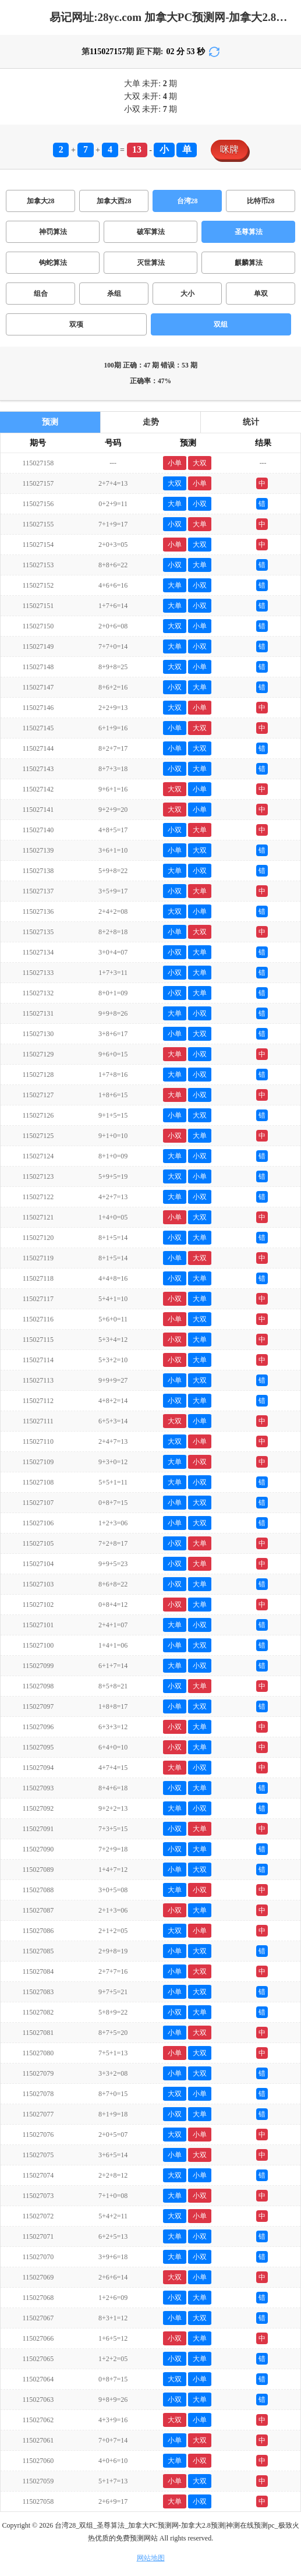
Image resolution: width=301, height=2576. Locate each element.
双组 (221, 324)
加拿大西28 (114, 201)
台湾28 (187, 201)
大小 (187, 293)
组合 (41, 293)
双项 (76, 324)
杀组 (114, 293)
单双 (261, 293)
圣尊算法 (249, 232)
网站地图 (151, 2558)
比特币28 (261, 201)
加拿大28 (41, 201)
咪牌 (229, 149)
